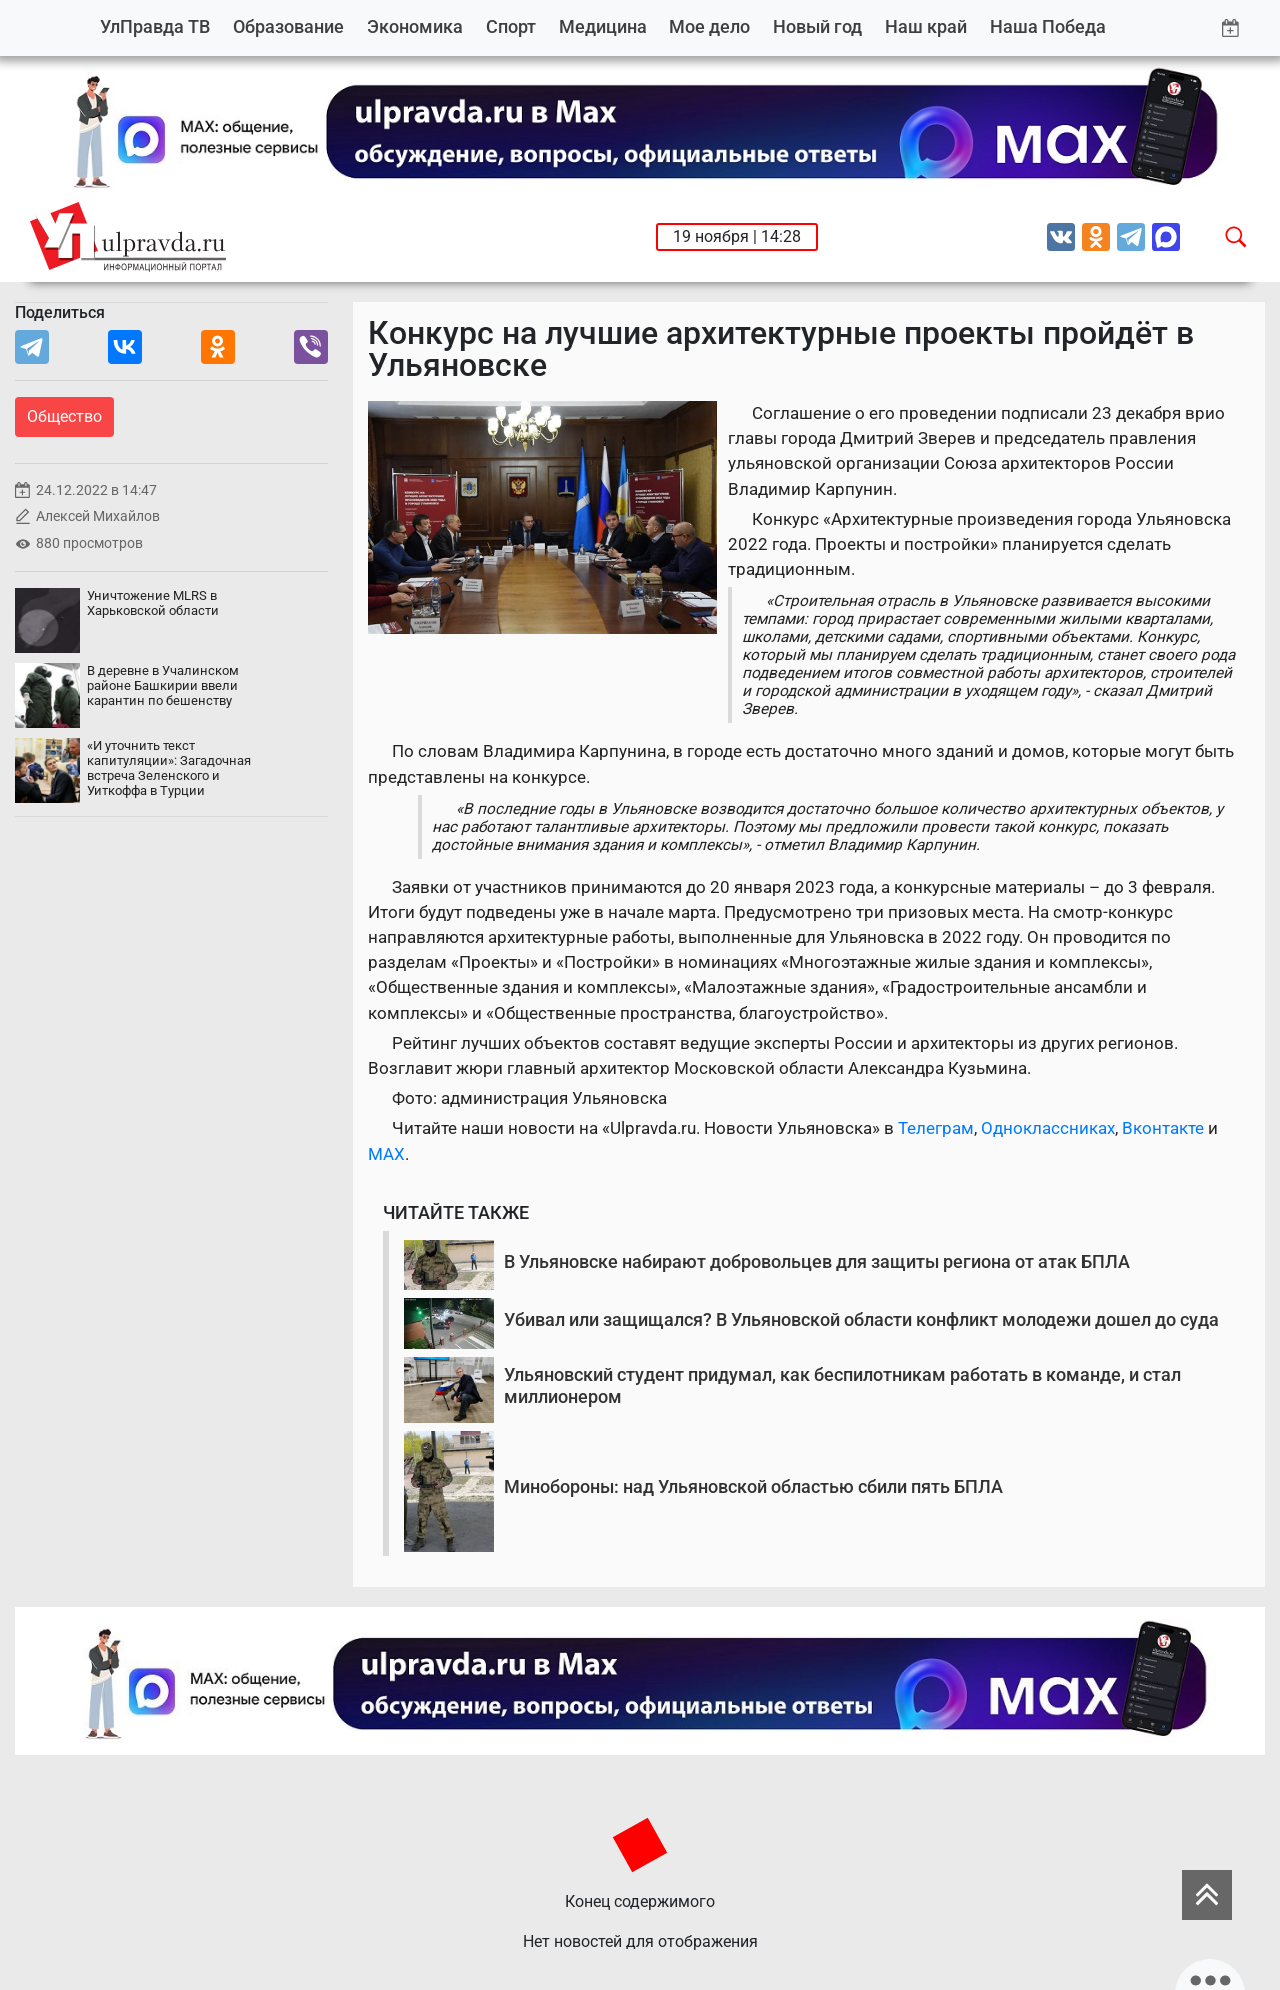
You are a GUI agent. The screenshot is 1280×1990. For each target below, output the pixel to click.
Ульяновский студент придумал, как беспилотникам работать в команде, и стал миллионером (842, 1385)
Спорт (511, 26)
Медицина (603, 26)
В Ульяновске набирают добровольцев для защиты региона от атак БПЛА (817, 1261)
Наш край (926, 26)
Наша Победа (1048, 26)
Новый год (817, 26)
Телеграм (936, 1128)
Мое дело (709, 26)
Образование (288, 26)
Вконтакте (1163, 1128)
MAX (386, 1154)
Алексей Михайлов (98, 516)
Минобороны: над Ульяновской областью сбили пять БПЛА (753, 1486)
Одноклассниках (1048, 1128)
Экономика (415, 26)
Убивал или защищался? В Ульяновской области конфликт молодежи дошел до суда (861, 1319)
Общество (64, 416)
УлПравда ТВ (155, 26)
